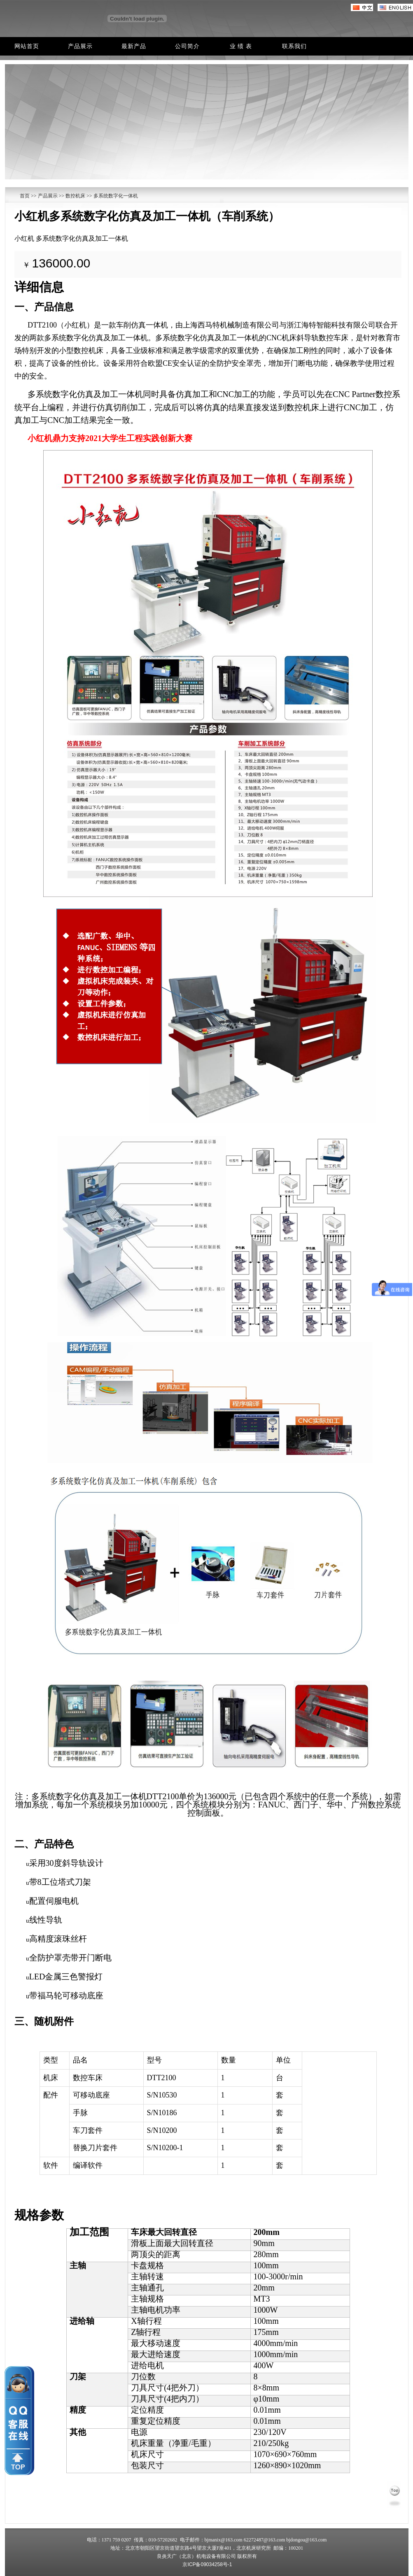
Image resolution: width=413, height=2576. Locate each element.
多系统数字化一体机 (115, 196)
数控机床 (75, 196)
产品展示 (47, 196)
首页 (25, 196)
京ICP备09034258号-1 (207, 2564)
